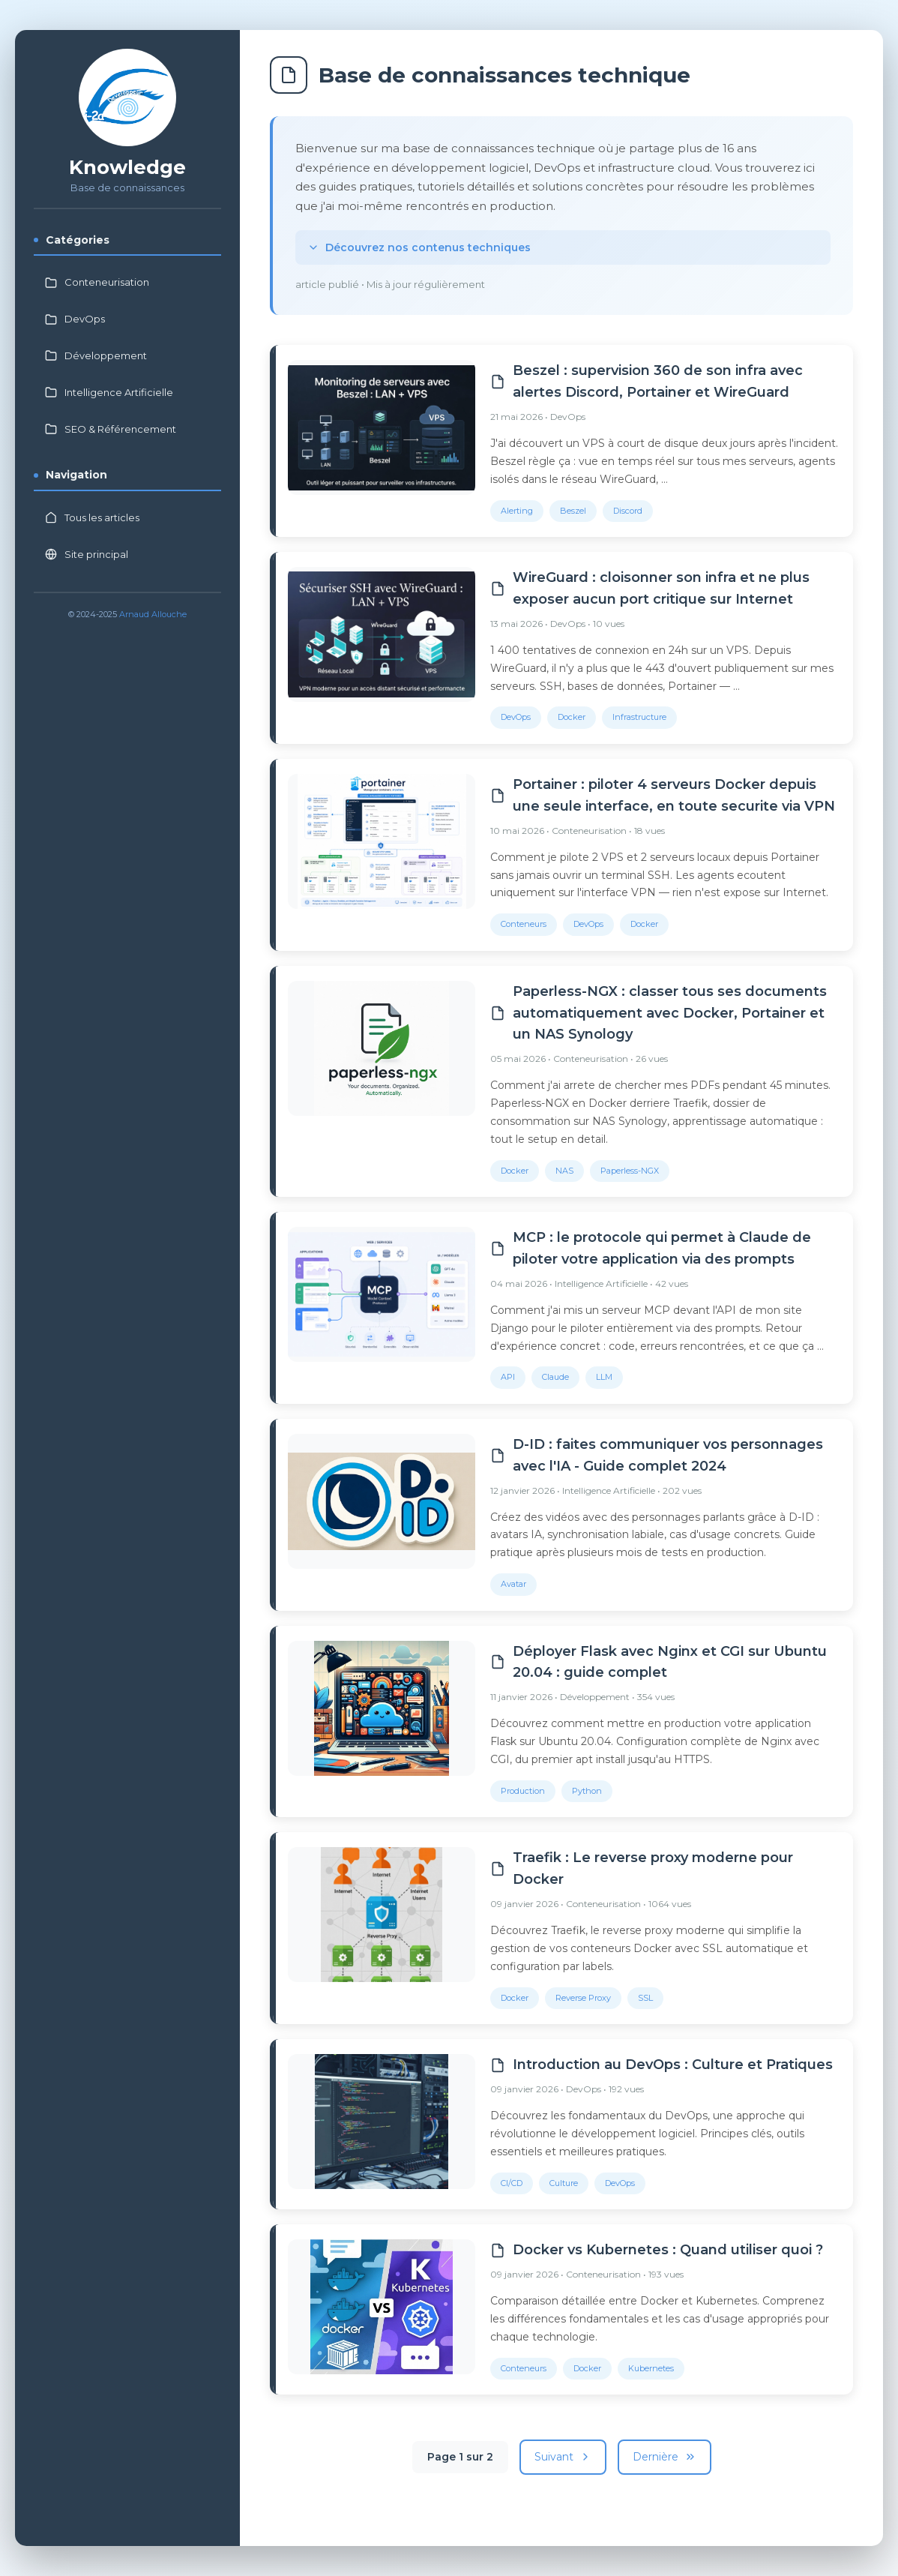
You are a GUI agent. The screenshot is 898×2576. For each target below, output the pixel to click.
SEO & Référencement (110, 429)
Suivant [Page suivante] (562, 2457)
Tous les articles (92, 517)
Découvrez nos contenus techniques (419, 247)
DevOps (75, 319)
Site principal (86, 554)
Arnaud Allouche (153, 614)
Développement (96, 355)
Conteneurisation (97, 282)
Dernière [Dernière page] (664, 2457)
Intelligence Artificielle (109, 392)
